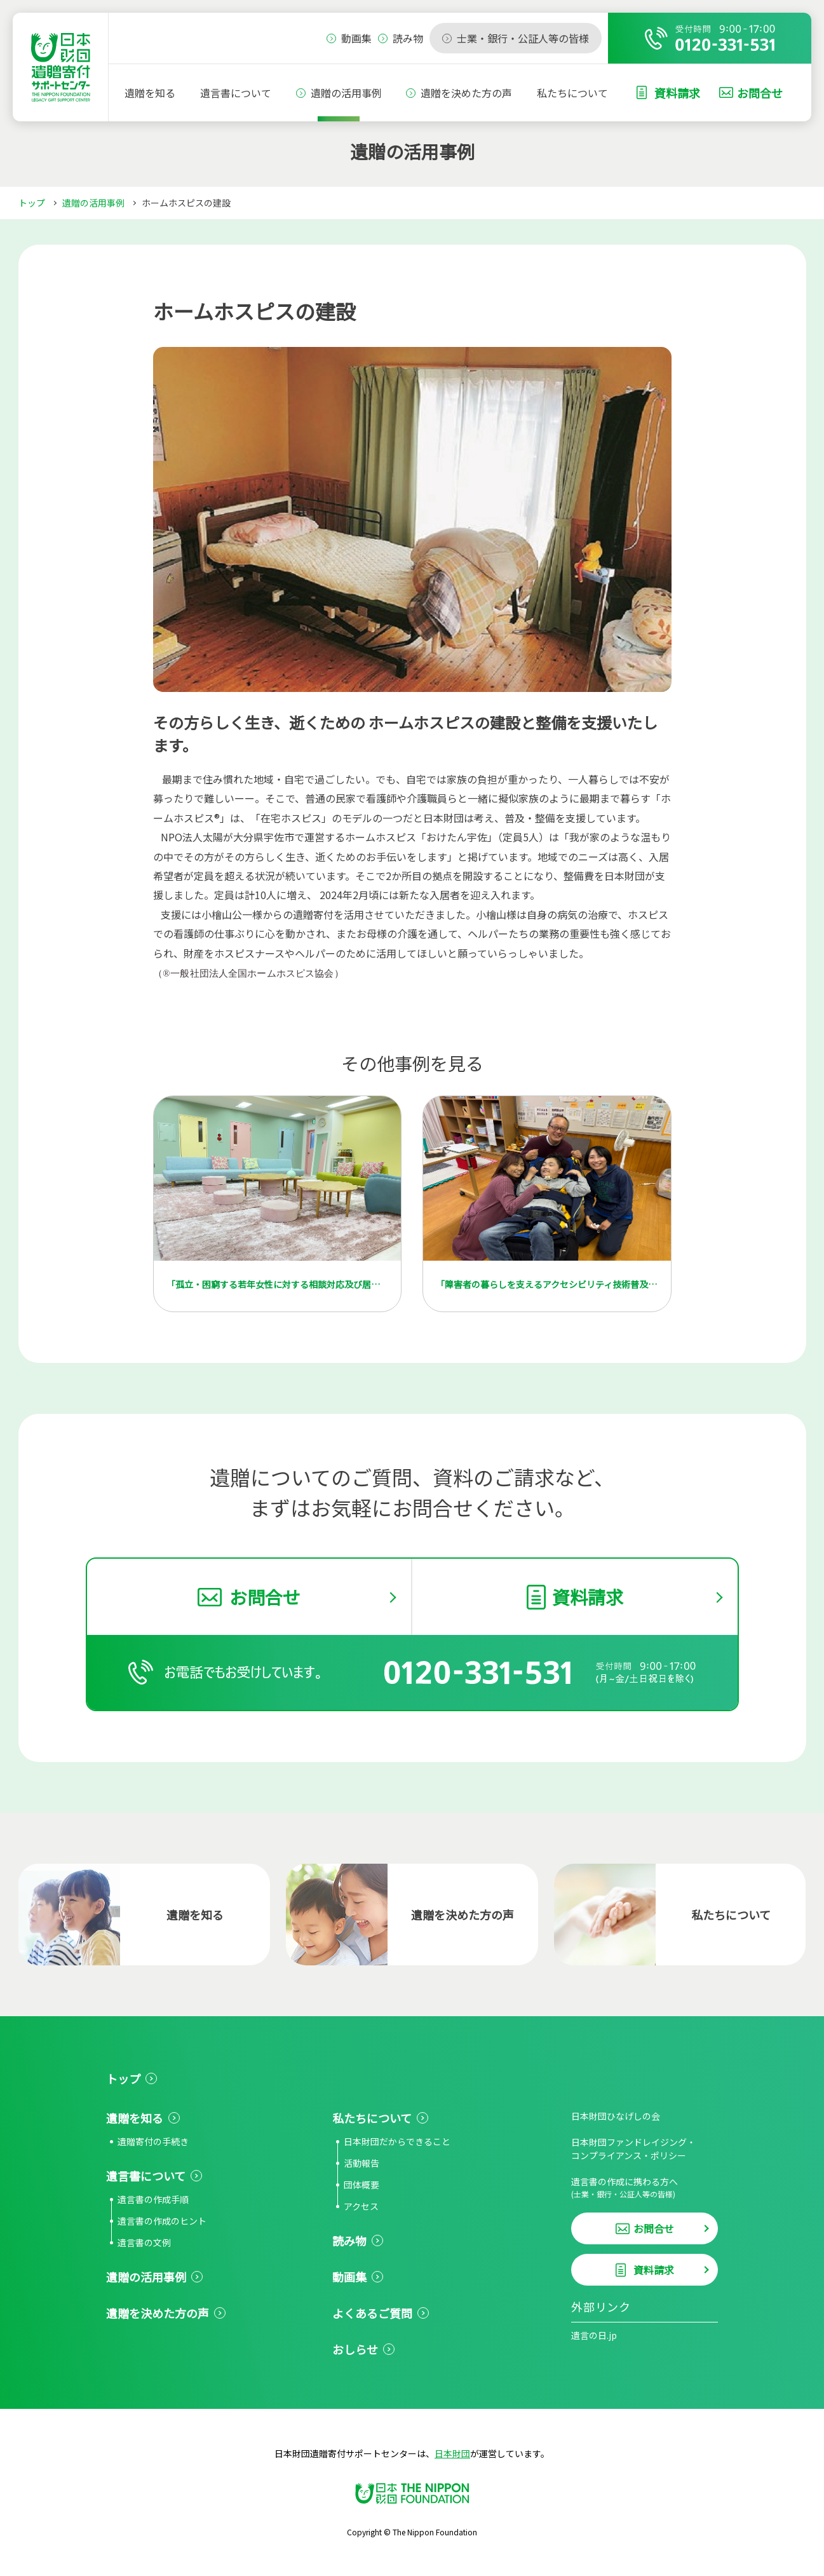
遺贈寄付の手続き (153, 2141)
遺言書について (235, 92)
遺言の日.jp (594, 2335)
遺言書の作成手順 (153, 2199)
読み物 (349, 2240)
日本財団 (452, 2453)
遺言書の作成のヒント (162, 2220)
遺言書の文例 (144, 2242)
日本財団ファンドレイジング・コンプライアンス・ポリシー (633, 2149)
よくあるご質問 (372, 2313)
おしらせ (355, 2349)
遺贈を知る (150, 92)
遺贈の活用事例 (346, 92)
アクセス (361, 2206)
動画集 (349, 2276)
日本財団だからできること (397, 2141)
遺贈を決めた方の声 (466, 92)
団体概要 (361, 2184)
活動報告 (361, 2163)
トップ (31, 202)
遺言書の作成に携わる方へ (644, 2187)
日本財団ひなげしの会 (615, 2116)
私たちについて (572, 92)
